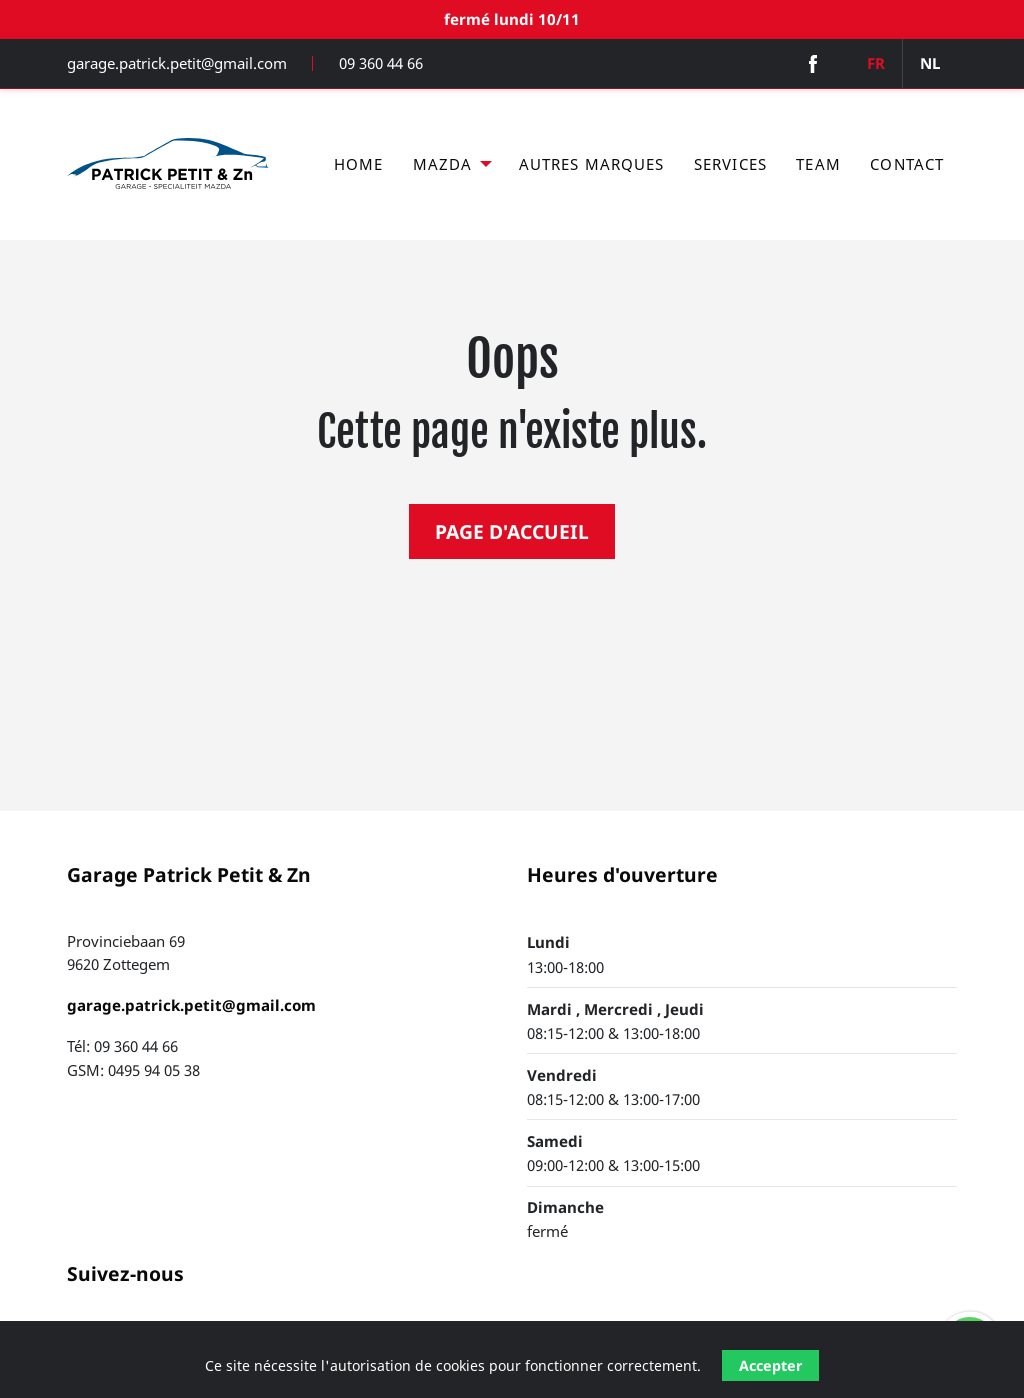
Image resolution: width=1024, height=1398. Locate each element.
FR (876, 63)
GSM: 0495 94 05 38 (133, 1070)
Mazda (443, 164)
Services (730, 164)
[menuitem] (358, 165)
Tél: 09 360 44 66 (122, 1046)
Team (818, 164)
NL (930, 63)
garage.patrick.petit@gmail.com (177, 63)
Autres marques (592, 164)
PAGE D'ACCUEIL (512, 531)
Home (359, 164)
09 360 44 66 (381, 63)
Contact (907, 164)
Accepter (770, 1365)
